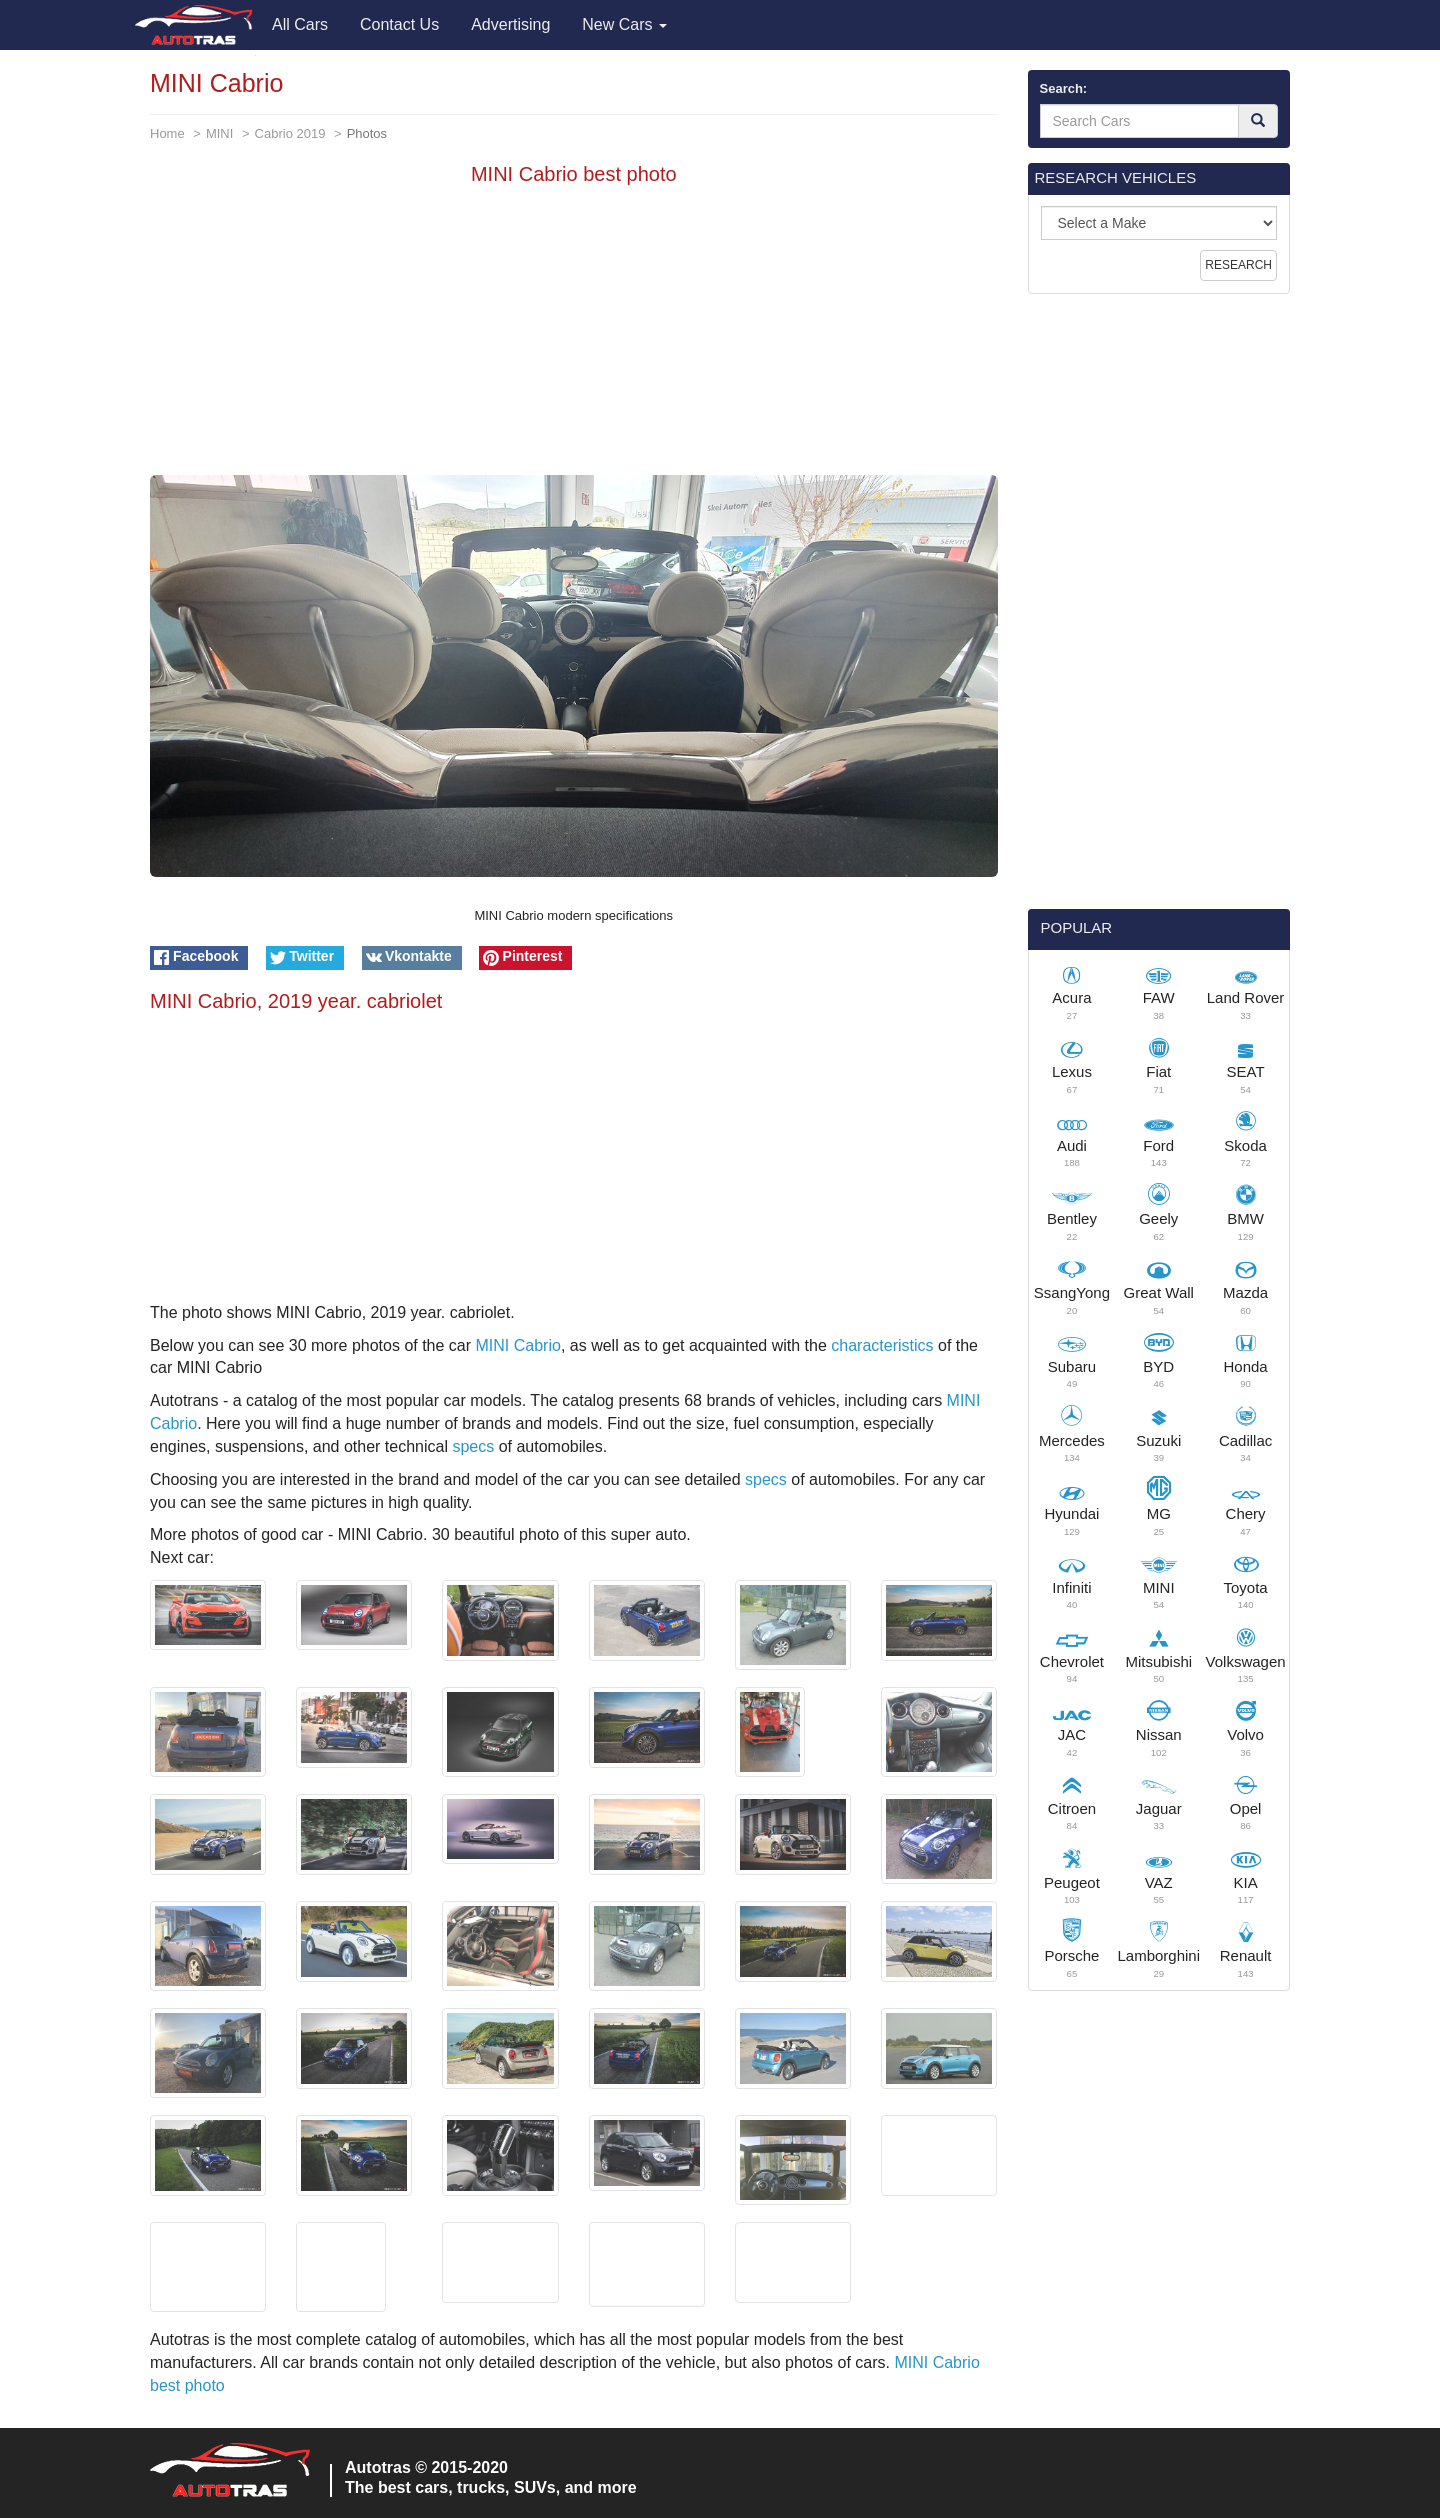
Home (167, 133)
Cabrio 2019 (290, 133)
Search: (1064, 88)
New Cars (624, 24)
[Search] (1258, 121)
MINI (219, 133)
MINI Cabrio (518, 1345)
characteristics (882, 1345)
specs (473, 1446)
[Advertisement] (574, 335)
